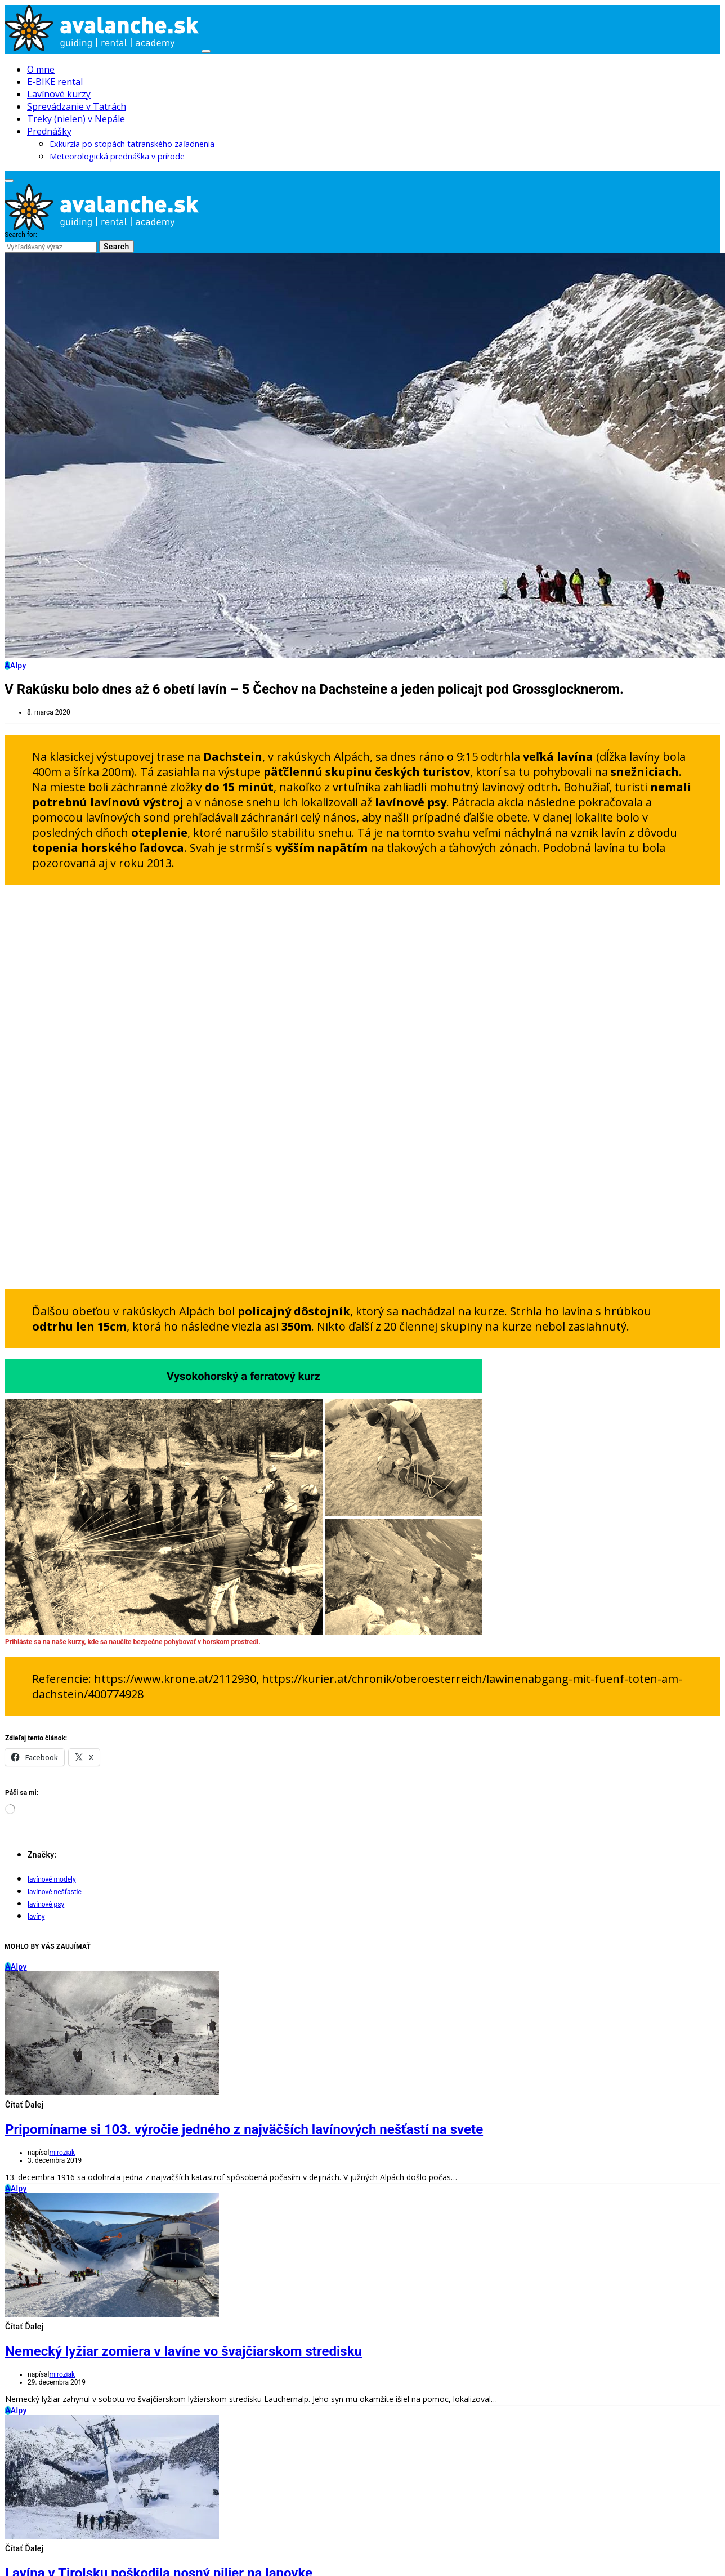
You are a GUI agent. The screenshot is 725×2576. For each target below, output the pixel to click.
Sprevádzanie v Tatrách (76, 106)
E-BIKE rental (55, 81)
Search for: (21, 235)
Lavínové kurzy (59, 94)
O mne (41, 69)
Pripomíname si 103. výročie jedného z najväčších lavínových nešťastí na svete (244, 2129)
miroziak (62, 2153)
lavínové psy (46, 1904)
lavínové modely (52, 1879)
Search (116, 246)
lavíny (36, 1917)
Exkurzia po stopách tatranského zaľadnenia (132, 144)
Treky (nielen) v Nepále (76, 119)
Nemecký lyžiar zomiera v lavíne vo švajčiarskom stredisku (183, 2351)
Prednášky (49, 131)
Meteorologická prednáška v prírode (117, 156)
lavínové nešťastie (55, 1892)
